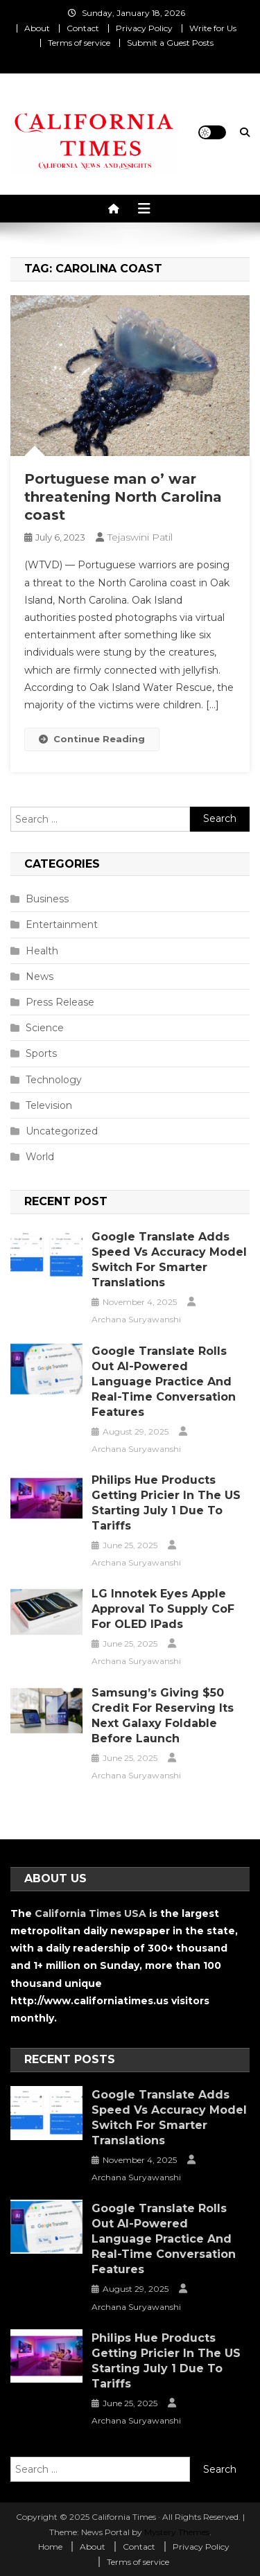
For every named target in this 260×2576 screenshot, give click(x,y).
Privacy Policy (144, 28)
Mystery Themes (176, 2532)
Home (50, 2546)
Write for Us (212, 28)
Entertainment (62, 924)
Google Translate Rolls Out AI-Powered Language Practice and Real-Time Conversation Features (164, 1381)
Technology (54, 1080)
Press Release (60, 1002)
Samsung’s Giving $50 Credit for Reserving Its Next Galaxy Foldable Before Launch (163, 1715)
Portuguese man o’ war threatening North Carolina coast (123, 497)
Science (45, 1028)
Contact (83, 28)
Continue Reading (92, 738)
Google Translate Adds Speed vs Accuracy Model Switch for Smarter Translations (169, 1259)
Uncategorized (62, 1131)
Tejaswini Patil (140, 537)
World (40, 1156)
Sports (41, 1053)
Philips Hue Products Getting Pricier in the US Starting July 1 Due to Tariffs (166, 1502)
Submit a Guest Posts (170, 42)
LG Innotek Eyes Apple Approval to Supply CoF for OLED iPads (163, 1609)
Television (49, 1105)
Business (47, 899)
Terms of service (79, 42)
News (39, 976)
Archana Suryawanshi (136, 1319)
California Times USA (90, 1913)
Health (42, 951)
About (37, 28)
